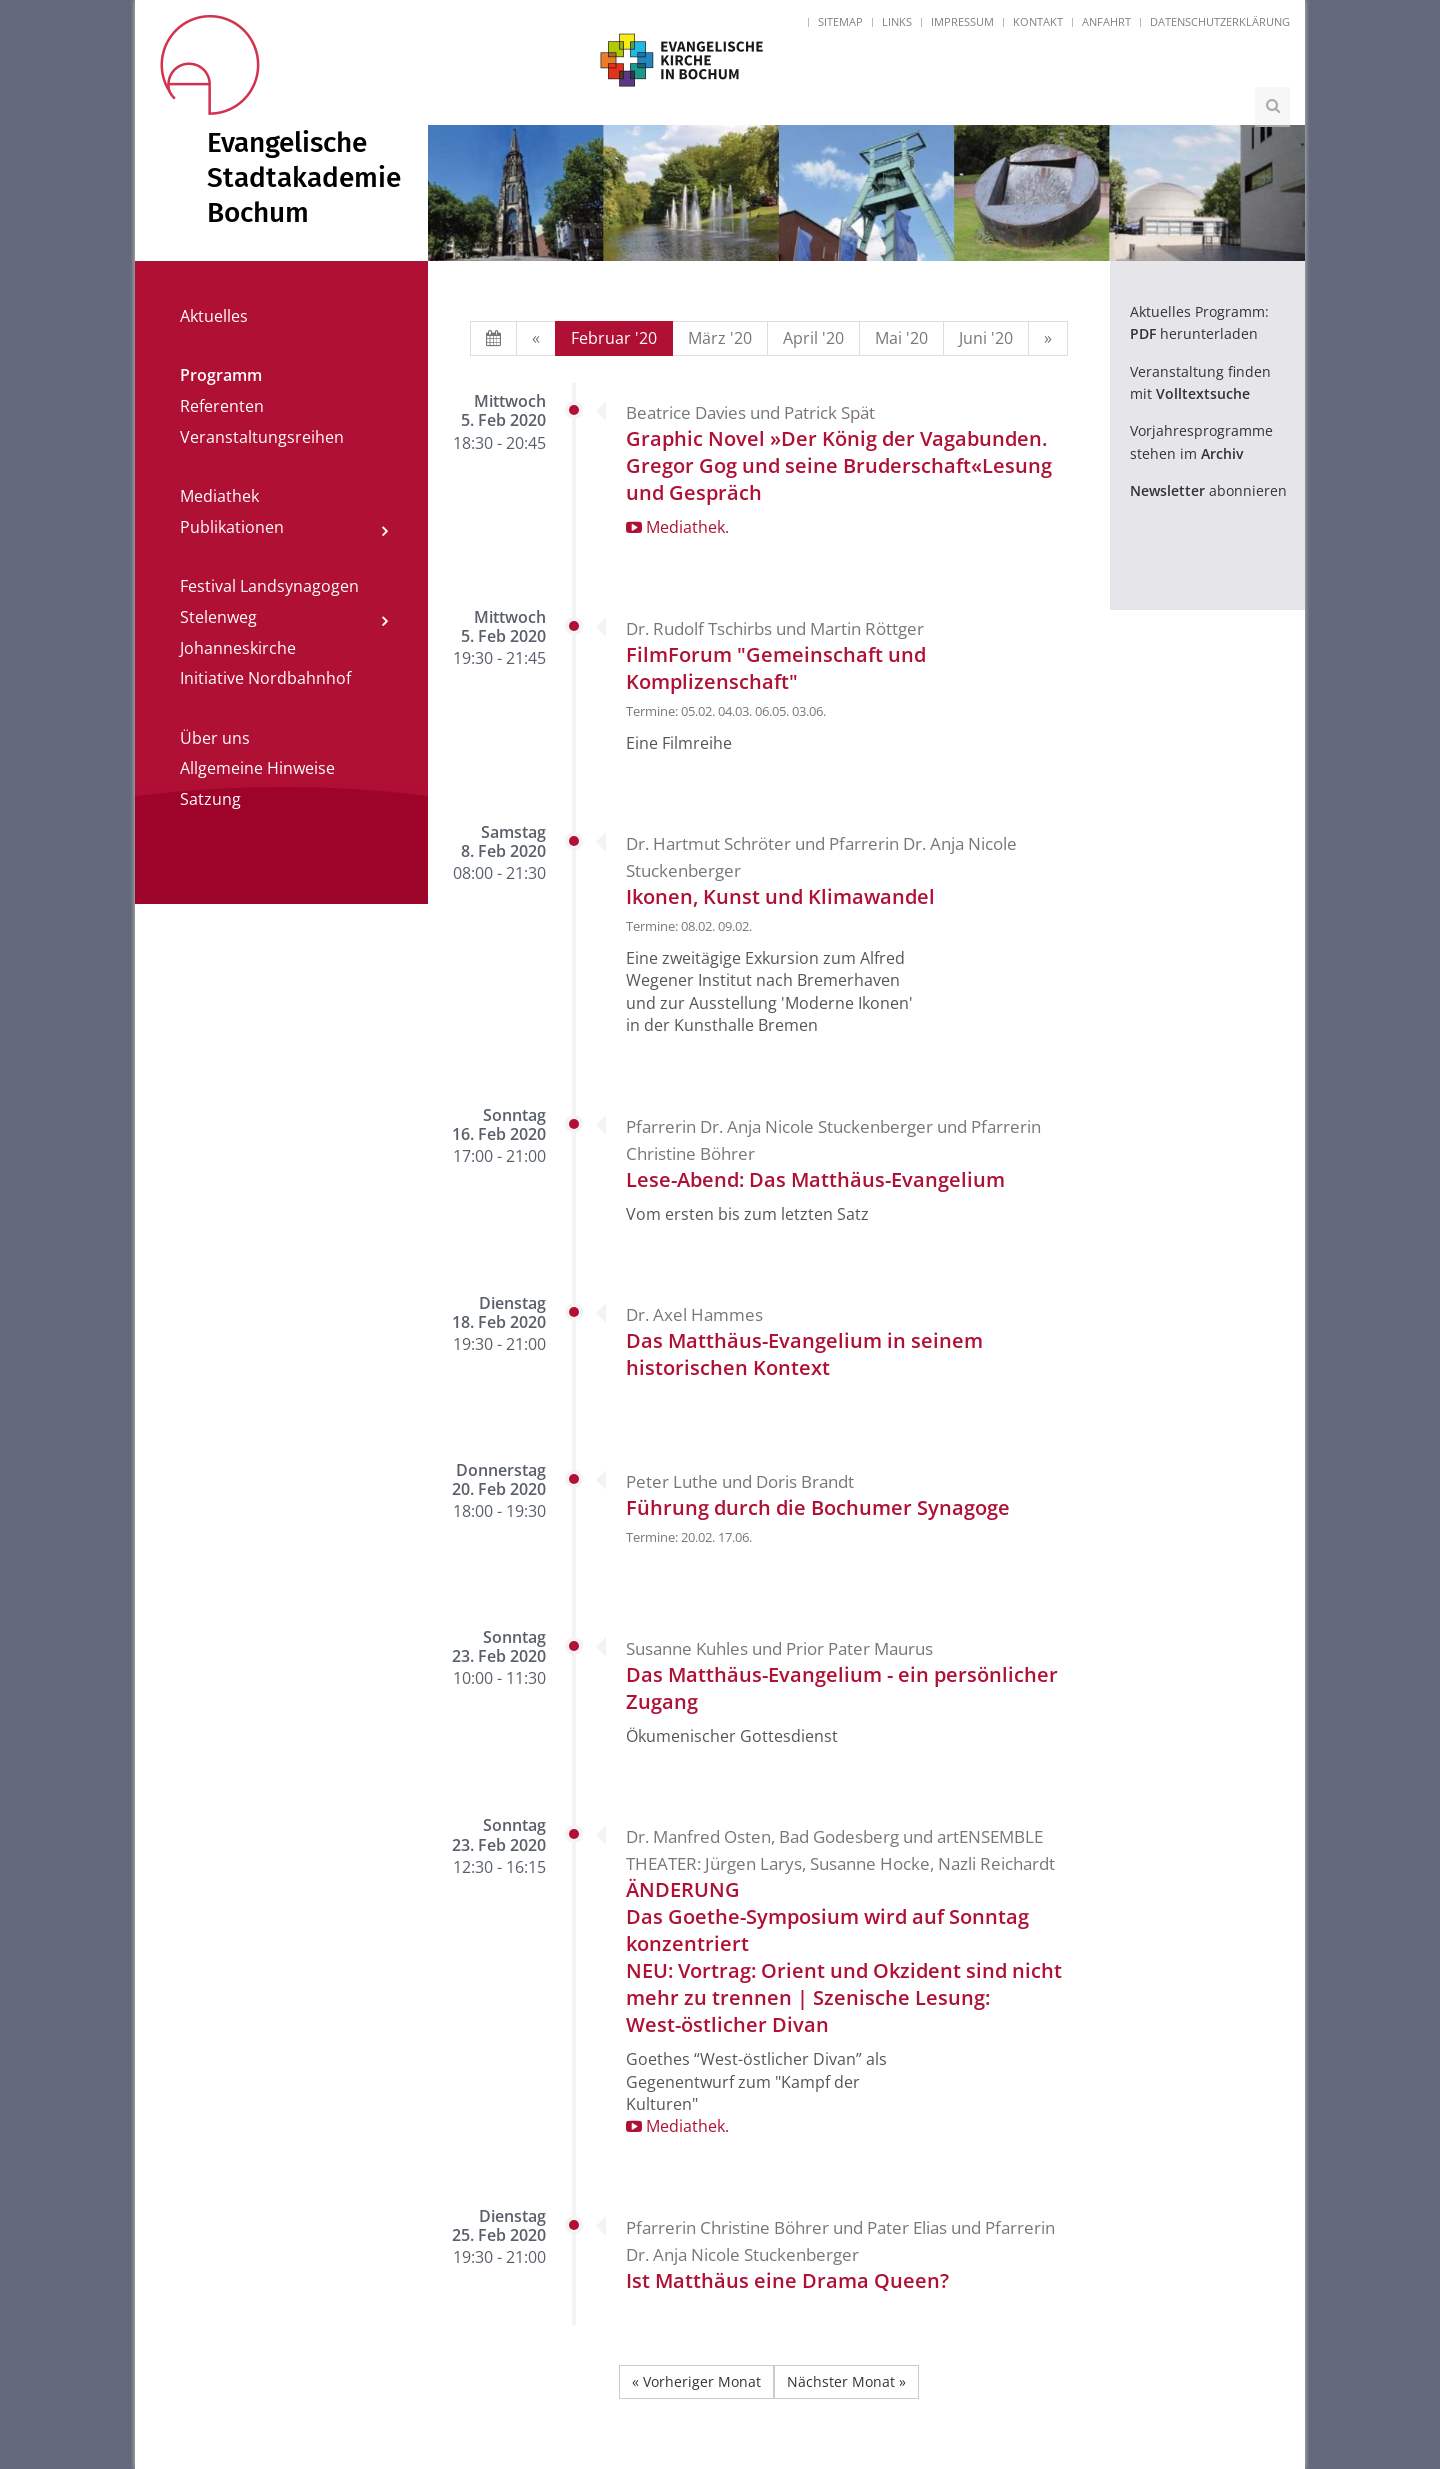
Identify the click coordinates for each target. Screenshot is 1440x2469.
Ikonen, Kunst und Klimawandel (780, 896)
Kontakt (1038, 21)
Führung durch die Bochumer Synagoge (818, 1507)
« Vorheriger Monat (696, 2381)
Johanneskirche (238, 648)
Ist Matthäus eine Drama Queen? (787, 2280)
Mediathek (219, 496)
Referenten (222, 406)
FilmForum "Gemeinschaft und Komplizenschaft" (776, 668)
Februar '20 (614, 338)
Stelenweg (218, 617)
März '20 (720, 338)
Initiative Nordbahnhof (265, 678)
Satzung (210, 799)
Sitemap (840, 21)
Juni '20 (986, 338)
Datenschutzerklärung (1220, 21)
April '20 (813, 338)
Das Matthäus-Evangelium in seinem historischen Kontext (804, 1354)
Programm (221, 375)
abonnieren (1208, 490)
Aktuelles (214, 316)
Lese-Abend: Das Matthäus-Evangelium (815, 1179)
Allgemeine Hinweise (257, 768)
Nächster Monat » (846, 2381)
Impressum (962, 21)
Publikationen (232, 527)
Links (897, 21)
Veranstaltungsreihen (262, 437)
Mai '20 (901, 338)
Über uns (215, 738)
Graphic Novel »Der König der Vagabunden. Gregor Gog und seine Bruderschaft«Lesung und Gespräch (839, 465)
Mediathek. (677, 527)
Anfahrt (1106, 21)
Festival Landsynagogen (269, 586)
